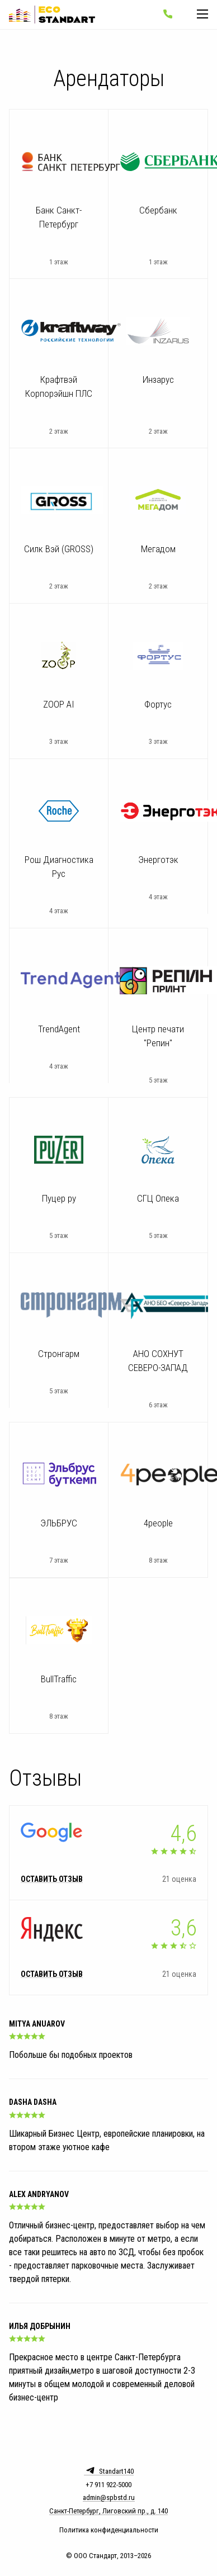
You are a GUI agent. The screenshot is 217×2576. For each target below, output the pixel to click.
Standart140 (109, 2469)
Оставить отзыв (52, 1879)
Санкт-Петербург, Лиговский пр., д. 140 (108, 2511)
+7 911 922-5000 (108, 2484)
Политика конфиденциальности (108, 2530)
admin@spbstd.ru (109, 2498)
